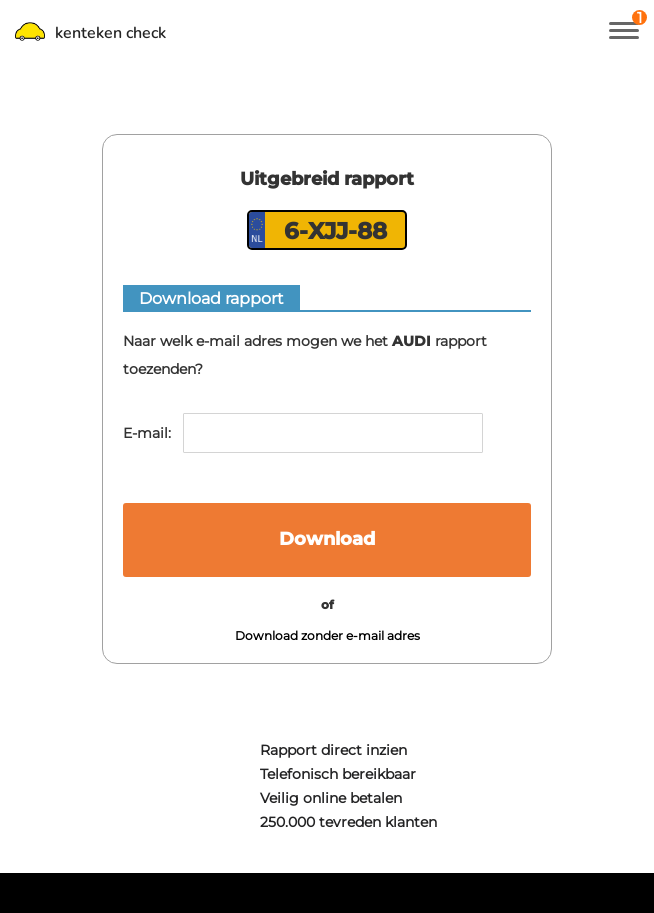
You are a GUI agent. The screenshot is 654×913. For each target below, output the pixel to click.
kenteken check (90, 33)
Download (327, 539)
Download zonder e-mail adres (327, 635)
